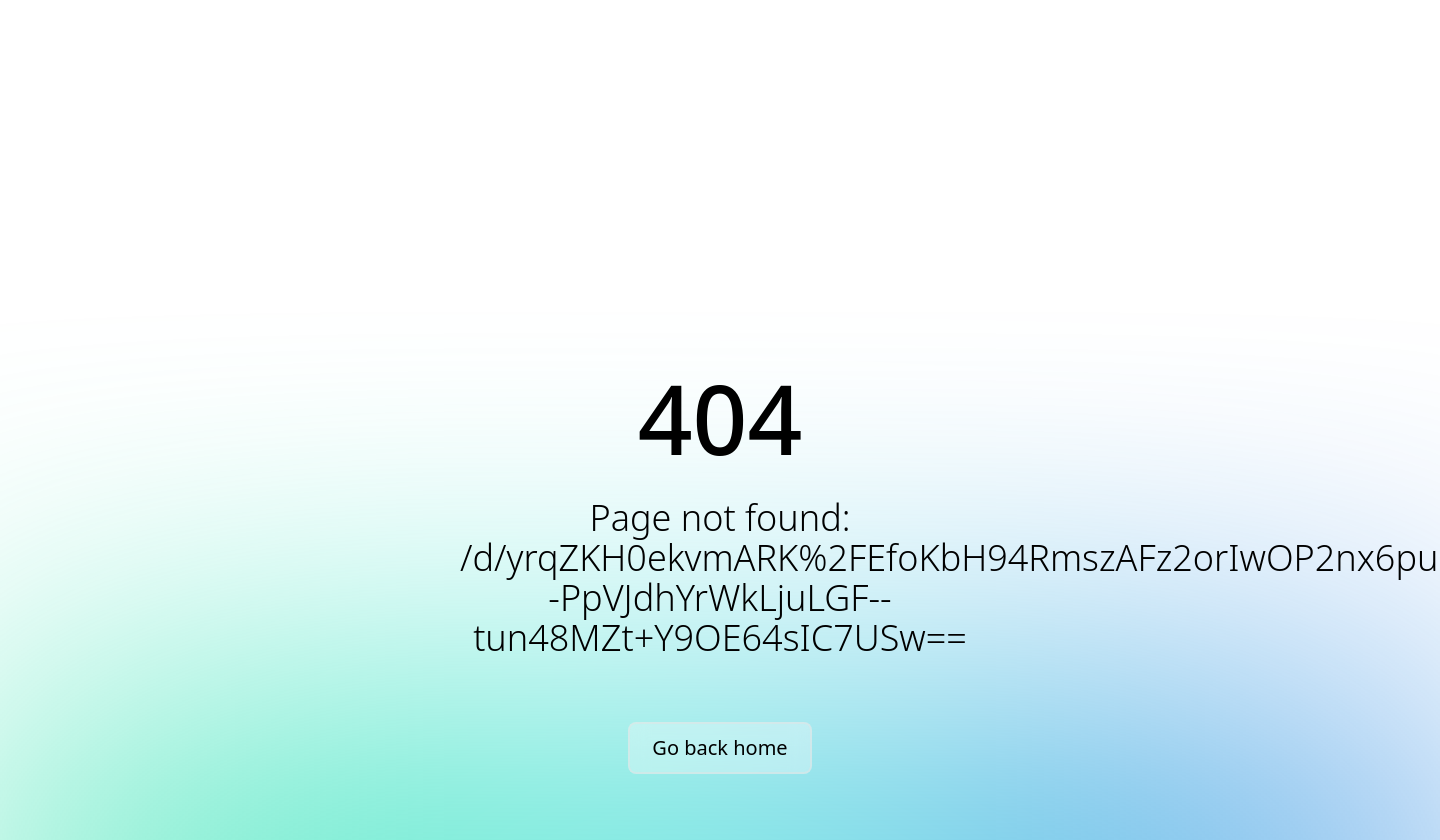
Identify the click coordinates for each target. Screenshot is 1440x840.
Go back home (719, 747)
